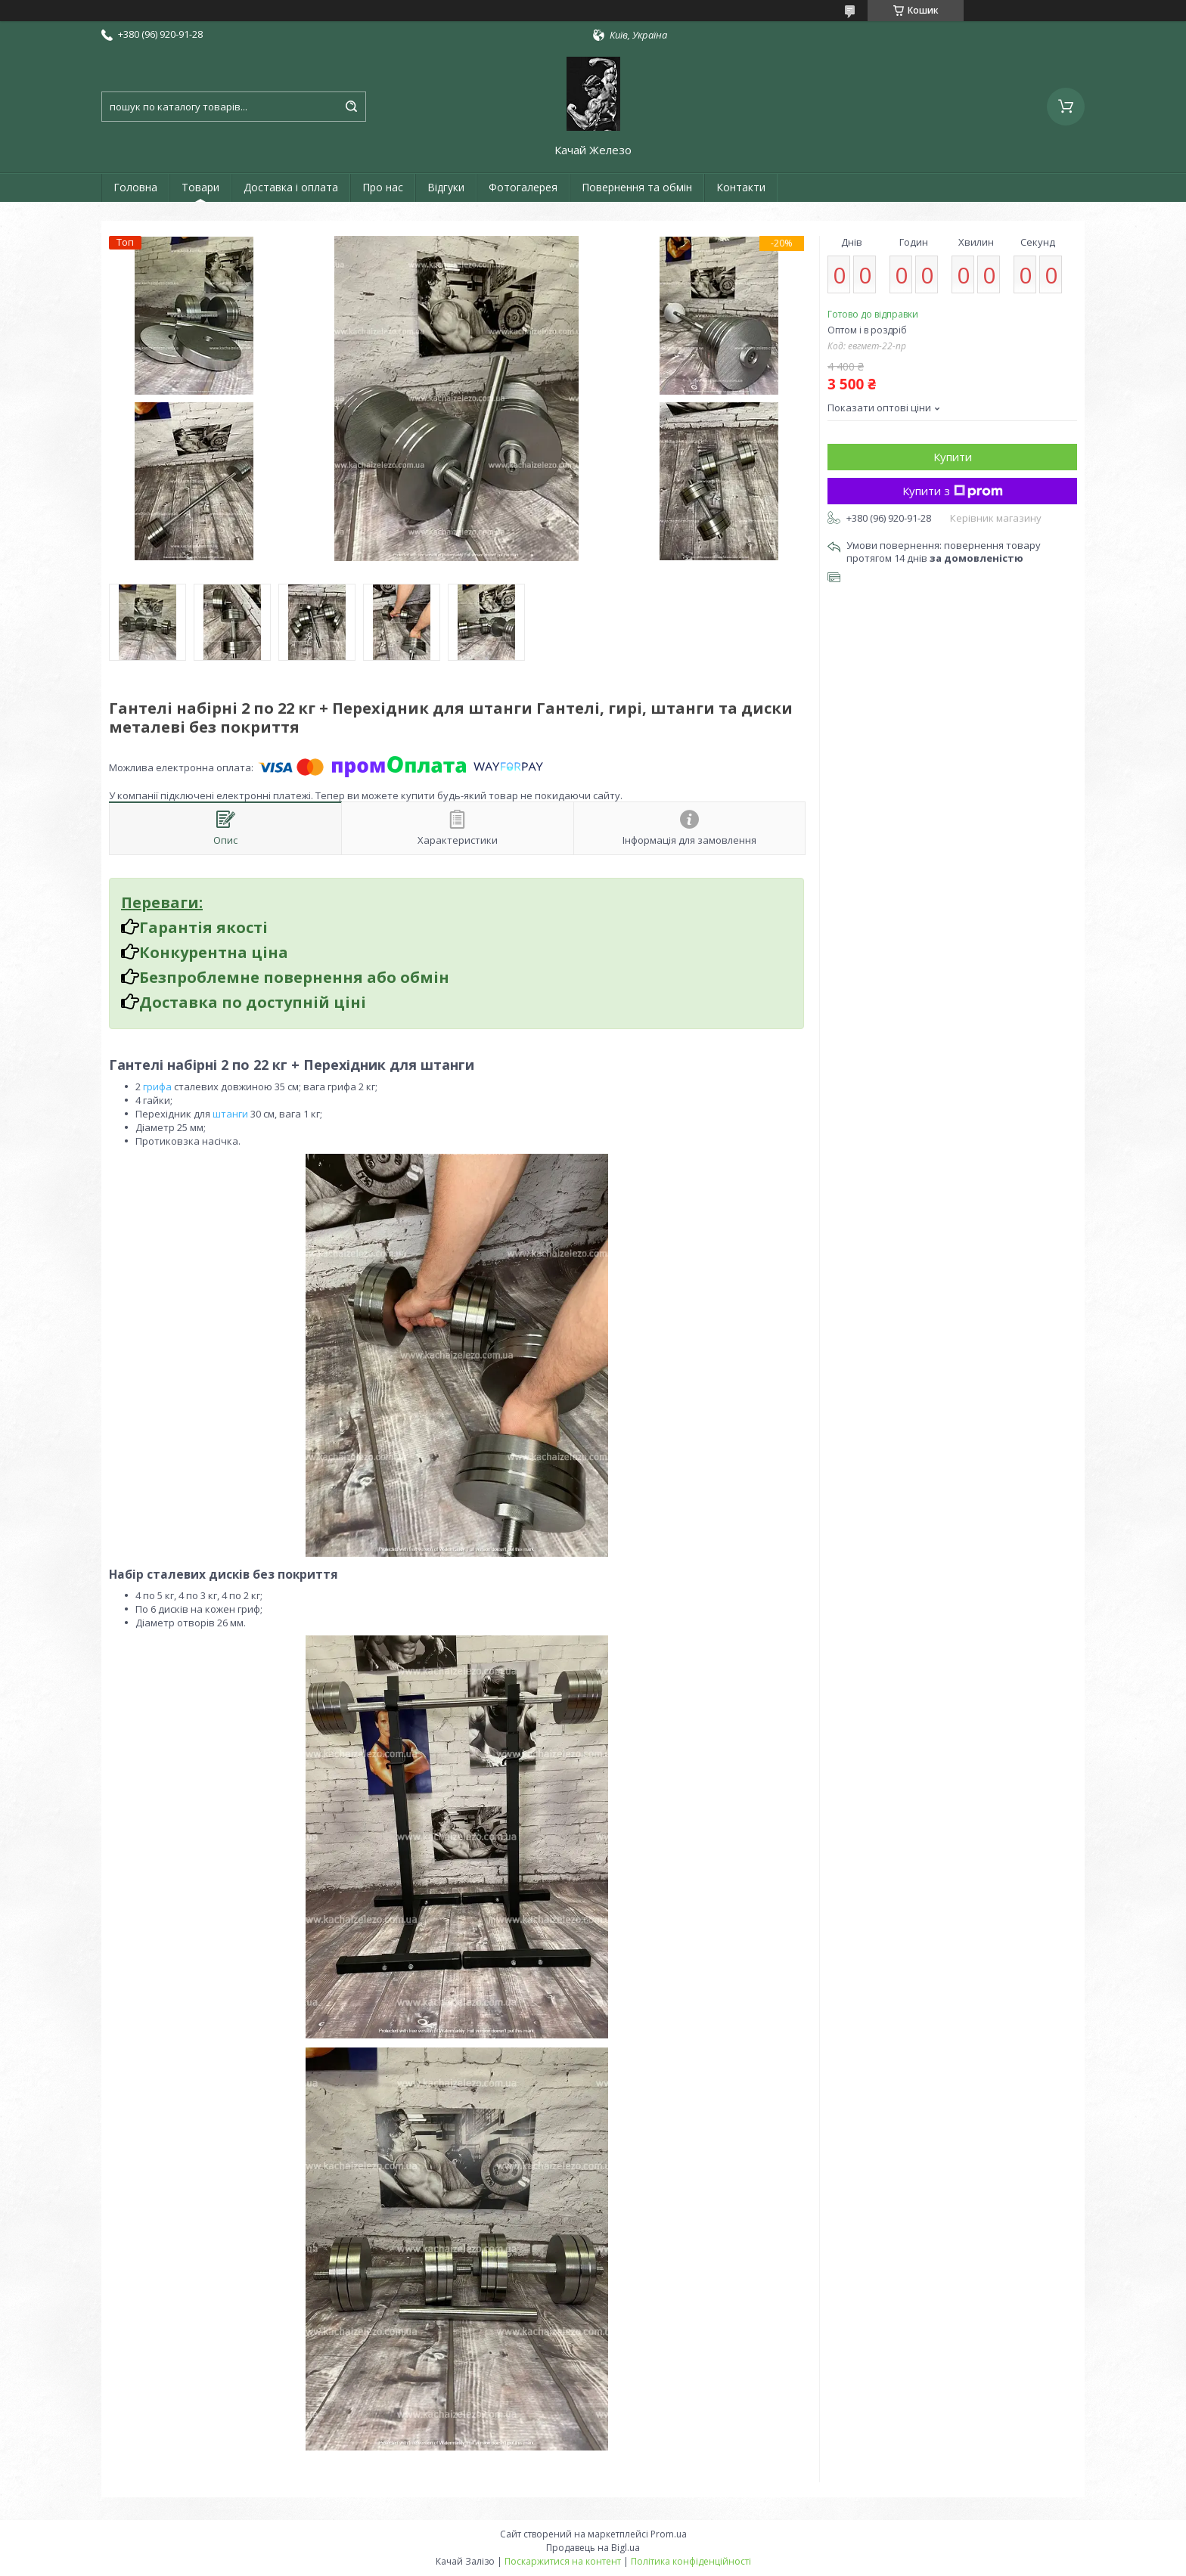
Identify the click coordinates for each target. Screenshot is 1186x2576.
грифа (157, 1086)
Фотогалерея (523, 187)
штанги (230, 1114)
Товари (200, 187)
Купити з (952, 490)
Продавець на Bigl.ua (593, 2547)
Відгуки (445, 187)
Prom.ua (668, 2534)
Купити (952, 456)
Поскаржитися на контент (563, 2561)
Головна (135, 187)
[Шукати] (351, 106)
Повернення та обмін (637, 187)
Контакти (740, 187)
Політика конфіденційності (691, 2561)
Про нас (382, 187)
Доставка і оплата (291, 187)
